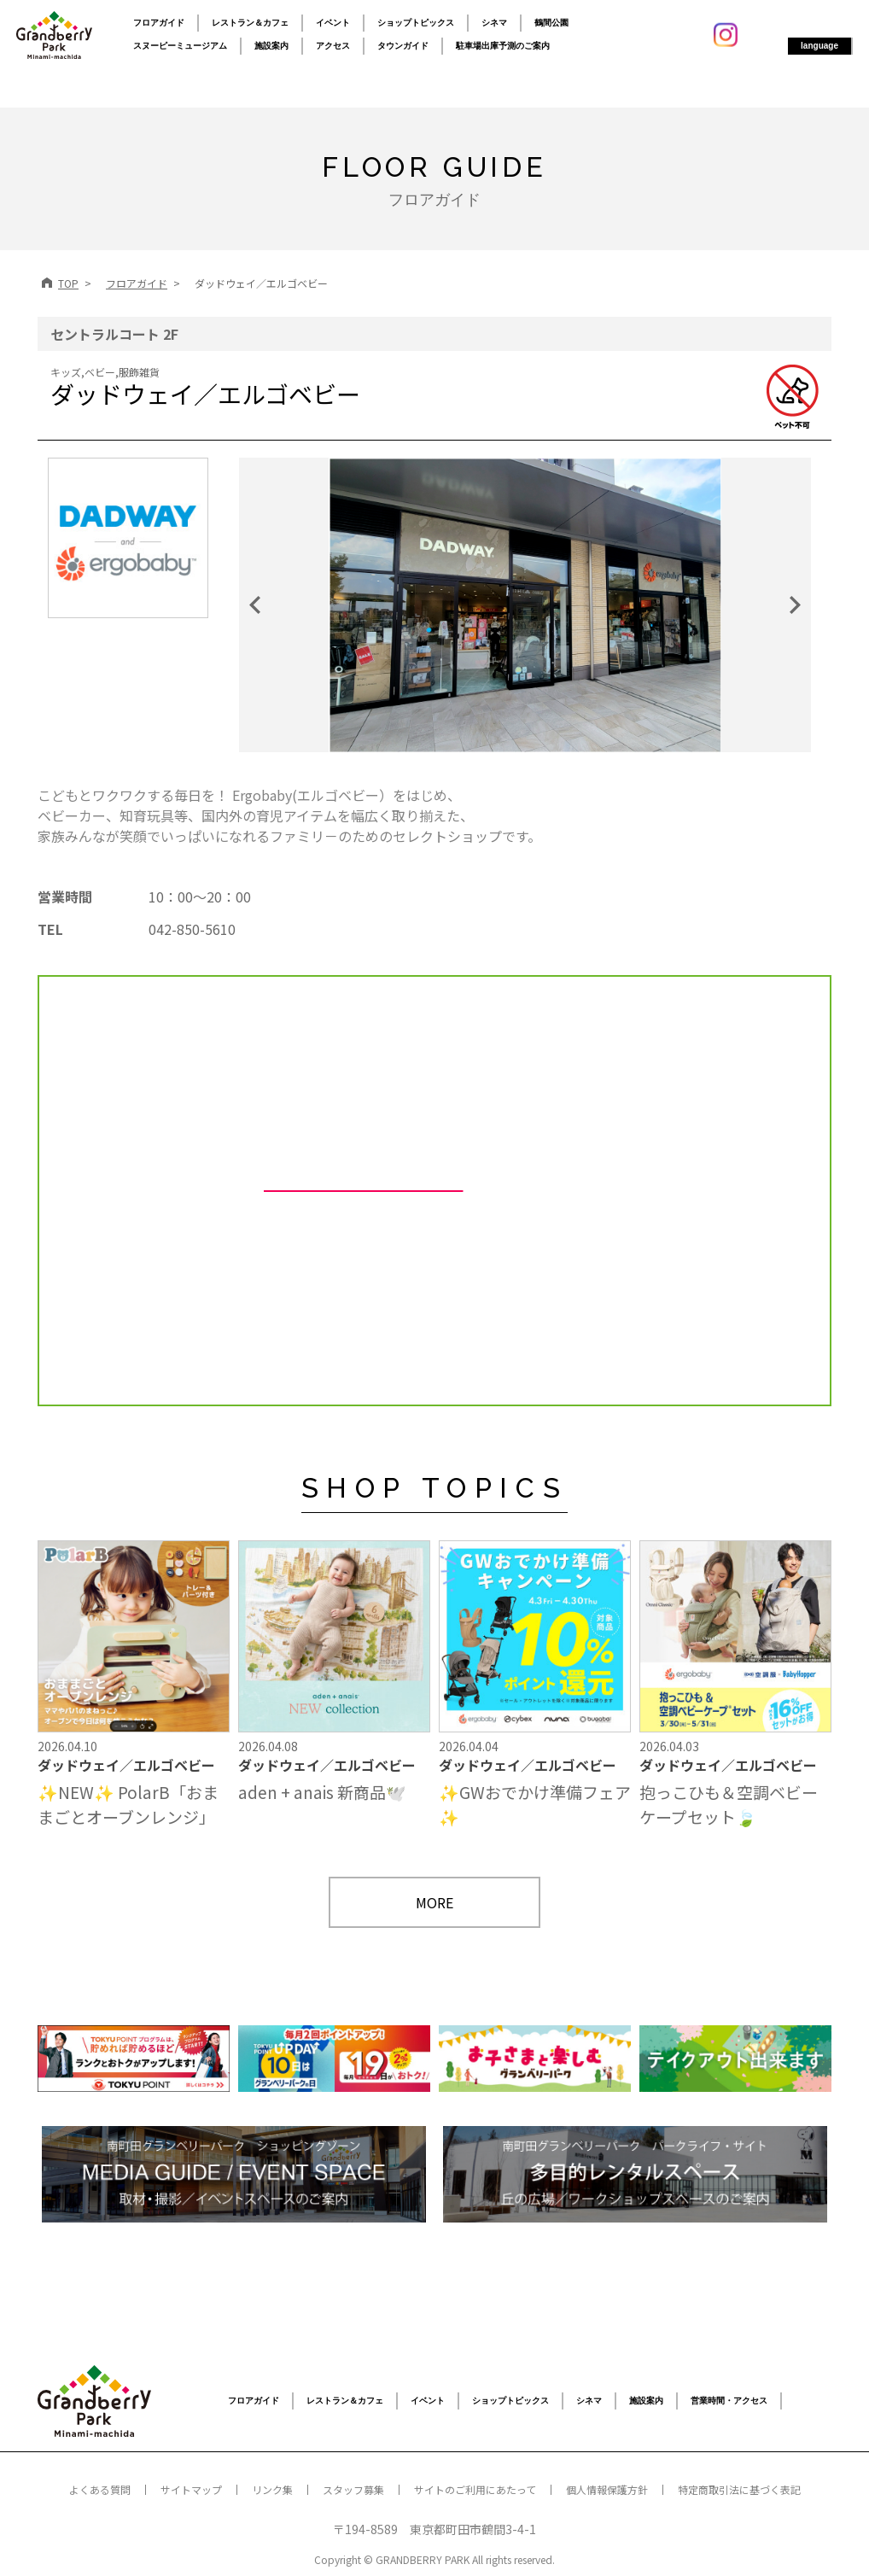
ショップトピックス (415, 22)
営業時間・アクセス (729, 2400)
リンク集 (272, 2489)
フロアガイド (158, 22)
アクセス (333, 45)
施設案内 (271, 45)
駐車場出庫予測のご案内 (503, 45)
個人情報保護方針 (607, 2489)
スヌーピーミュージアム (180, 45)
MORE (434, 1902)
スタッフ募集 (353, 2489)
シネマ (494, 22)
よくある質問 (100, 2489)
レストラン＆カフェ (250, 22)
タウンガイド (403, 45)
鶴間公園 (551, 22)
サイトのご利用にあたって (475, 2489)
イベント (333, 22)
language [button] (819, 45)
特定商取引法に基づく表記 (739, 2489)
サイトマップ (191, 2489)
